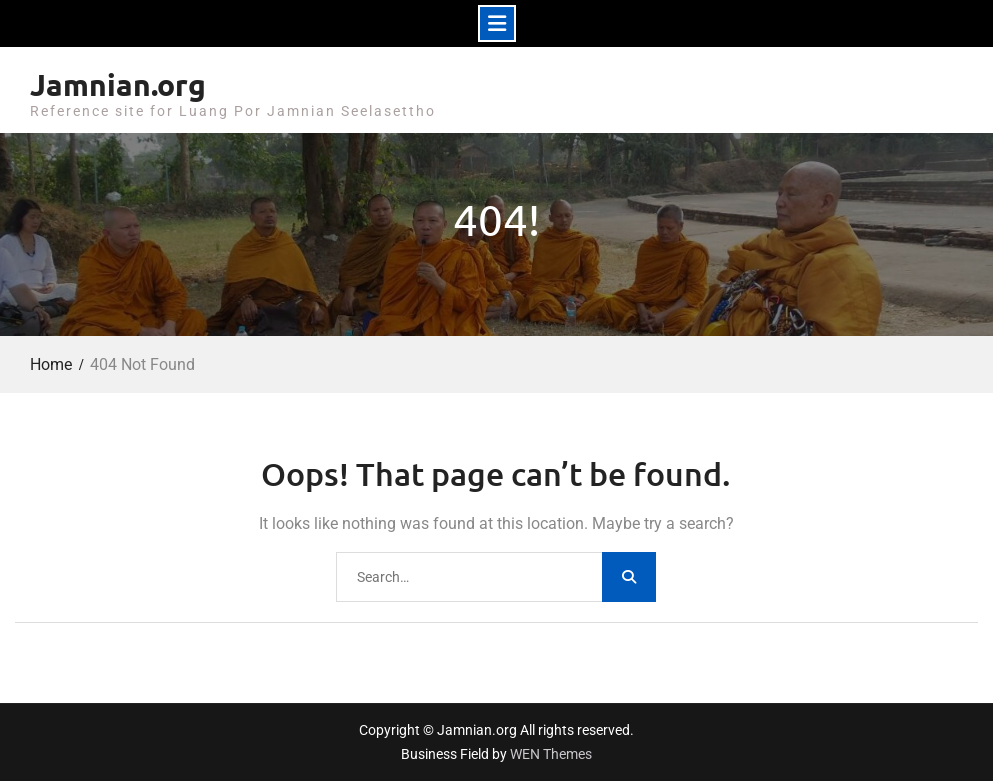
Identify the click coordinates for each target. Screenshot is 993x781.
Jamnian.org (118, 84)
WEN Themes (551, 754)
